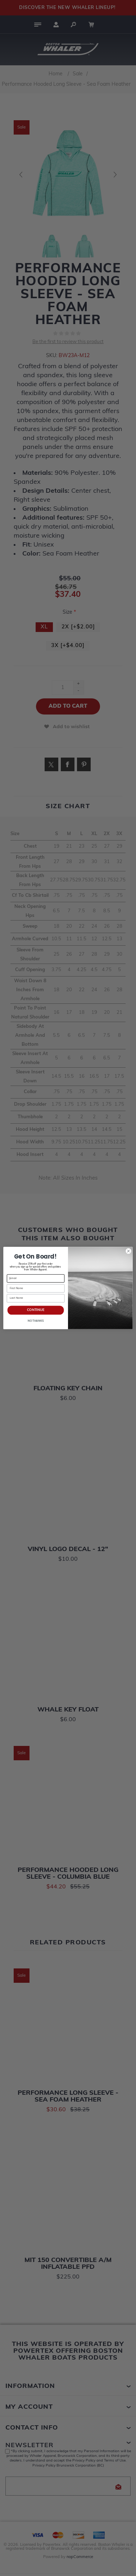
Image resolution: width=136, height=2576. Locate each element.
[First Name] (35, 1288)
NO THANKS (36, 1321)
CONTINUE (35, 1310)
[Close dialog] (128, 1251)
